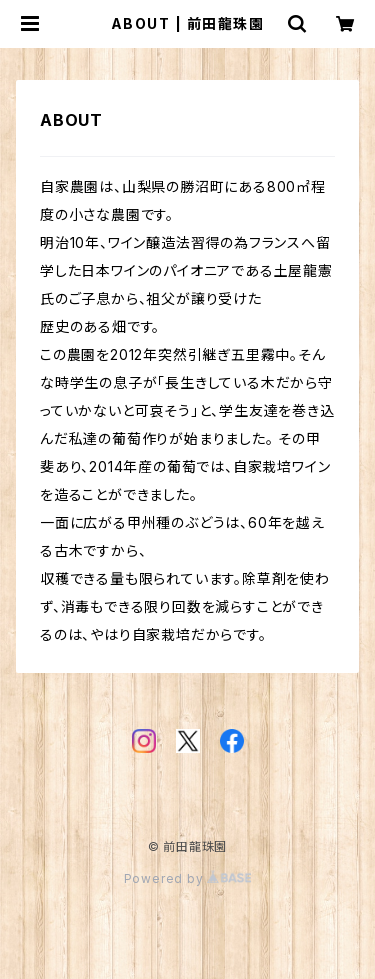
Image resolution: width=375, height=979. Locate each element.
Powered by (188, 878)
